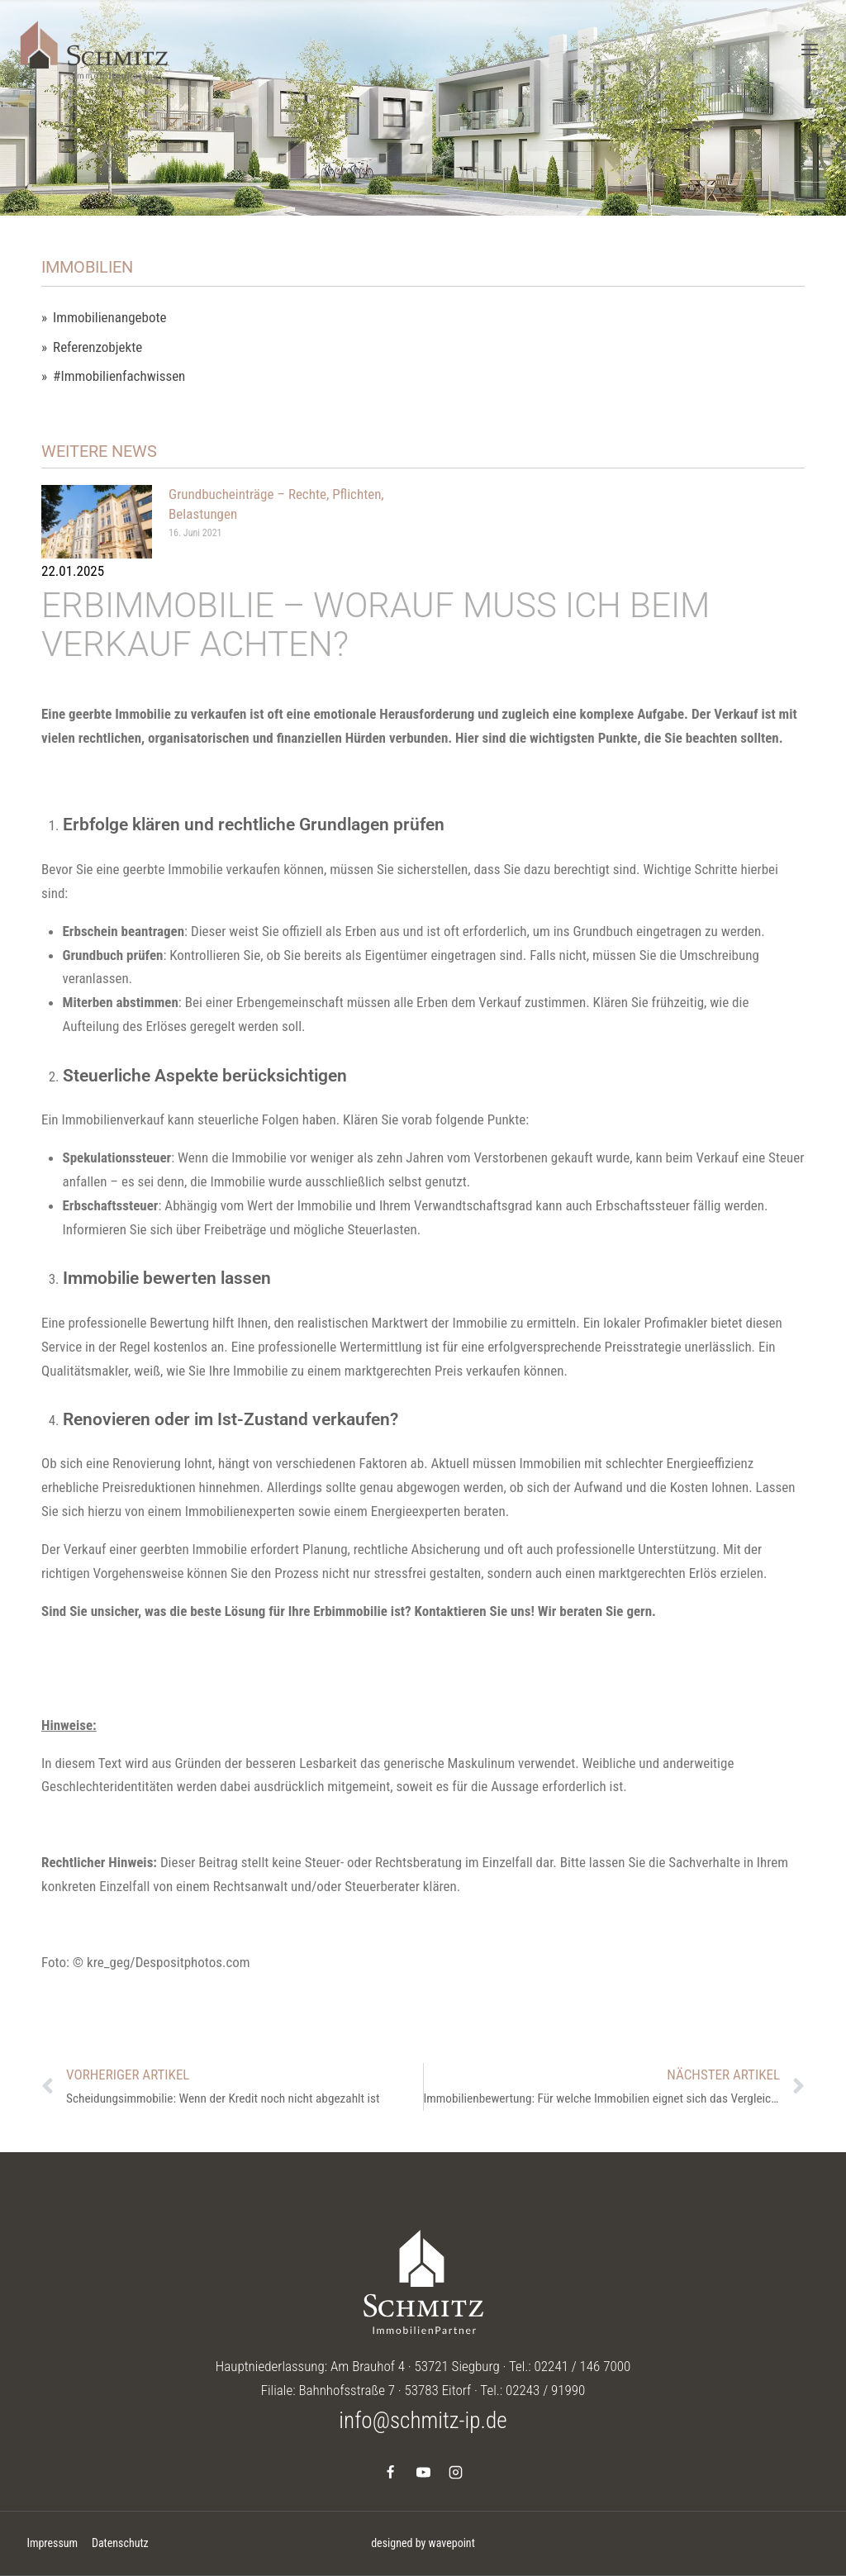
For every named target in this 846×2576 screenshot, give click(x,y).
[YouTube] (423, 2472)
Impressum (52, 2543)
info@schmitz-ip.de (422, 2420)
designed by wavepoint (423, 2543)
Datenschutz (120, 2543)
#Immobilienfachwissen (119, 376)
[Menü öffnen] (809, 49)
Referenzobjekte (97, 347)
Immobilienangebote (109, 318)
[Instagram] (455, 2472)
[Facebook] (391, 2472)
